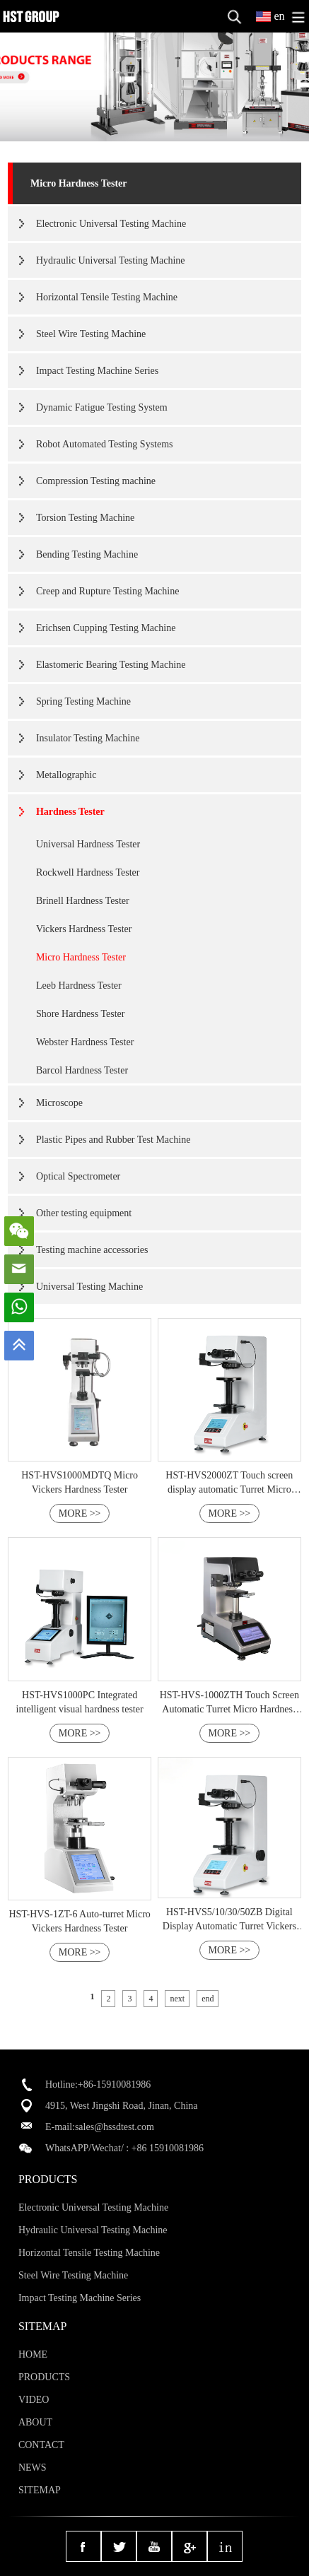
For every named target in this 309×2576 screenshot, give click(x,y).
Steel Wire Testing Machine (91, 334)
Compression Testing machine (96, 481)
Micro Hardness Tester (78, 183)
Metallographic (66, 775)
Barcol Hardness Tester (82, 1070)
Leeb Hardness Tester (79, 985)
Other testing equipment (84, 1213)
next (177, 1999)
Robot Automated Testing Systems (104, 444)
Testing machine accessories (92, 1250)
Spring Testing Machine (83, 701)
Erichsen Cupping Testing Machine (105, 628)
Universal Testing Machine (89, 1286)
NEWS (32, 2467)
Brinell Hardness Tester (82, 900)
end (208, 1999)
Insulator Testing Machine (88, 738)
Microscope (59, 1103)
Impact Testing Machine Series (97, 370)
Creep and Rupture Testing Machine (108, 591)
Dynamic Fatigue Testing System (102, 407)
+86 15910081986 (168, 2148)
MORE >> (80, 1513)
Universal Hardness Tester (88, 844)
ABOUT (35, 2422)
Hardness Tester (70, 811)
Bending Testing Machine (87, 554)
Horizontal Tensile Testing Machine (106, 297)
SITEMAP (39, 2490)
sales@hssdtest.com (114, 2127)
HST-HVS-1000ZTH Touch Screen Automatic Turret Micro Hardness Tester (229, 1709)
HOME (32, 2354)
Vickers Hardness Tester (84, 929)
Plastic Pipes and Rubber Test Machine (113, 1139)
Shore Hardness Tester (80, 1013)
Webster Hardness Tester (85, 1042)
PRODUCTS (44, 2377)
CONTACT (41, 2445)
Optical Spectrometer (78, 1176)
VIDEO (33, 2399)
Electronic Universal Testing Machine (111, 223)
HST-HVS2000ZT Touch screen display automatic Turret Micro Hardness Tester (229, 1489)
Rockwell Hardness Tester (88, 872)
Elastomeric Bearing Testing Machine (110, 664)
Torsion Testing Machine (85, 517)
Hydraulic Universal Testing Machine (110, 260)
